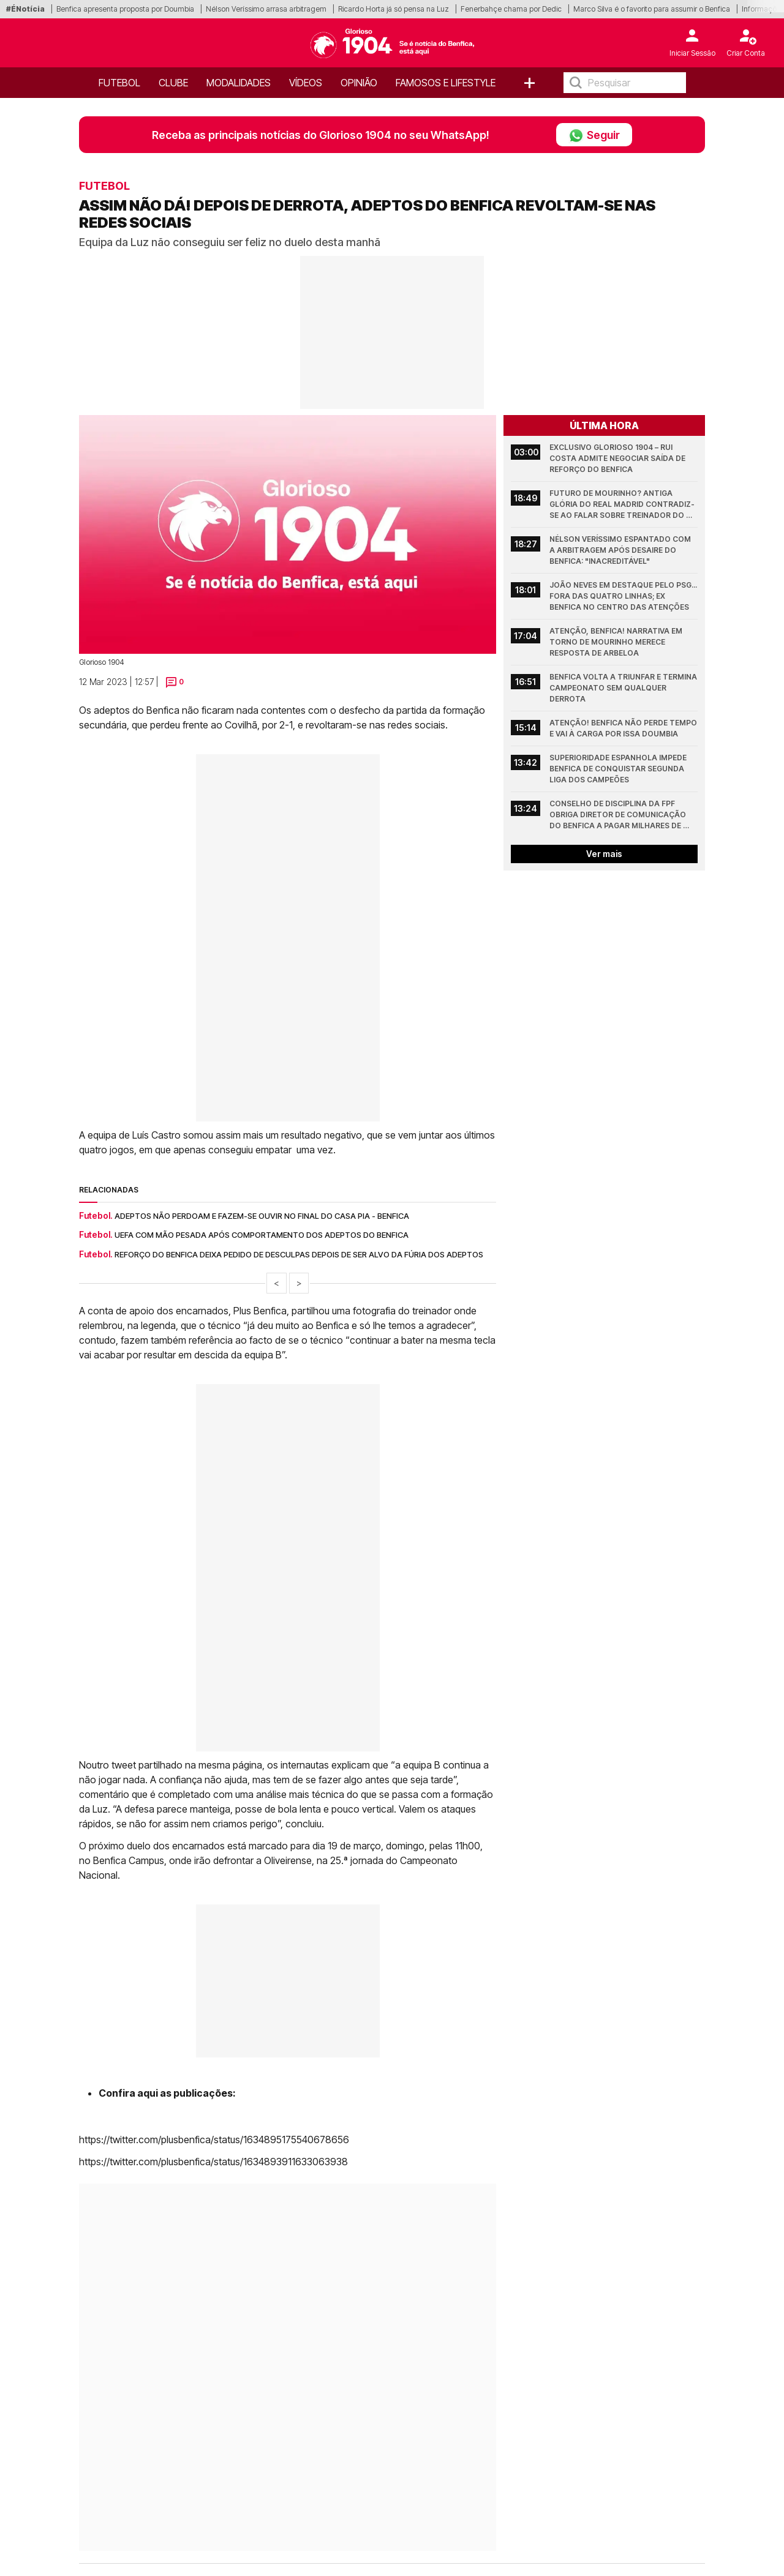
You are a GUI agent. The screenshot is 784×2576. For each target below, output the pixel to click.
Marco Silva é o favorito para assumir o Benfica (651, 8)
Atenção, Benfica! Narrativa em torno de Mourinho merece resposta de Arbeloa (616, 641)
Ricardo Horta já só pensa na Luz (393, 8)
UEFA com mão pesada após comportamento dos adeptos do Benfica (262, 1235)
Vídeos (305, 83)
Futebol (119, 83)
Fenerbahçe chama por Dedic (511, 8)
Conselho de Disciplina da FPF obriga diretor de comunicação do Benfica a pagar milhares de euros (618, 815)
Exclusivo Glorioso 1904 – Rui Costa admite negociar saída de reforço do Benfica (618, 458)
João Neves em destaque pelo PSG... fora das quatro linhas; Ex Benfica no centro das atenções (623, 596)
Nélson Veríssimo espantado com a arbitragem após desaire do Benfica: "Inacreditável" (621, 550)
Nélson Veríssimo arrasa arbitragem (266, 8)
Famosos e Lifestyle (446, 83)
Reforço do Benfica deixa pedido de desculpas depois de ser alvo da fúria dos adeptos (299, 1254)
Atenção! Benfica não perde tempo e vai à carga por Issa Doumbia (623, 728)
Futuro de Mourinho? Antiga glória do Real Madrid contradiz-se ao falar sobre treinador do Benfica (622, 505)
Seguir (594, 134)
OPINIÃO (359, 83)
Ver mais (604, 853)
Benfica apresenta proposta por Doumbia (125, 8)
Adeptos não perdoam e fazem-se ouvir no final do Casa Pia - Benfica (262, 1216)
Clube (173, 83)
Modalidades (238, 83)
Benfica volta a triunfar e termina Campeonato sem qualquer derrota (623, 687)
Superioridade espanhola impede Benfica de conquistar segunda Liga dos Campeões (618, 768)
